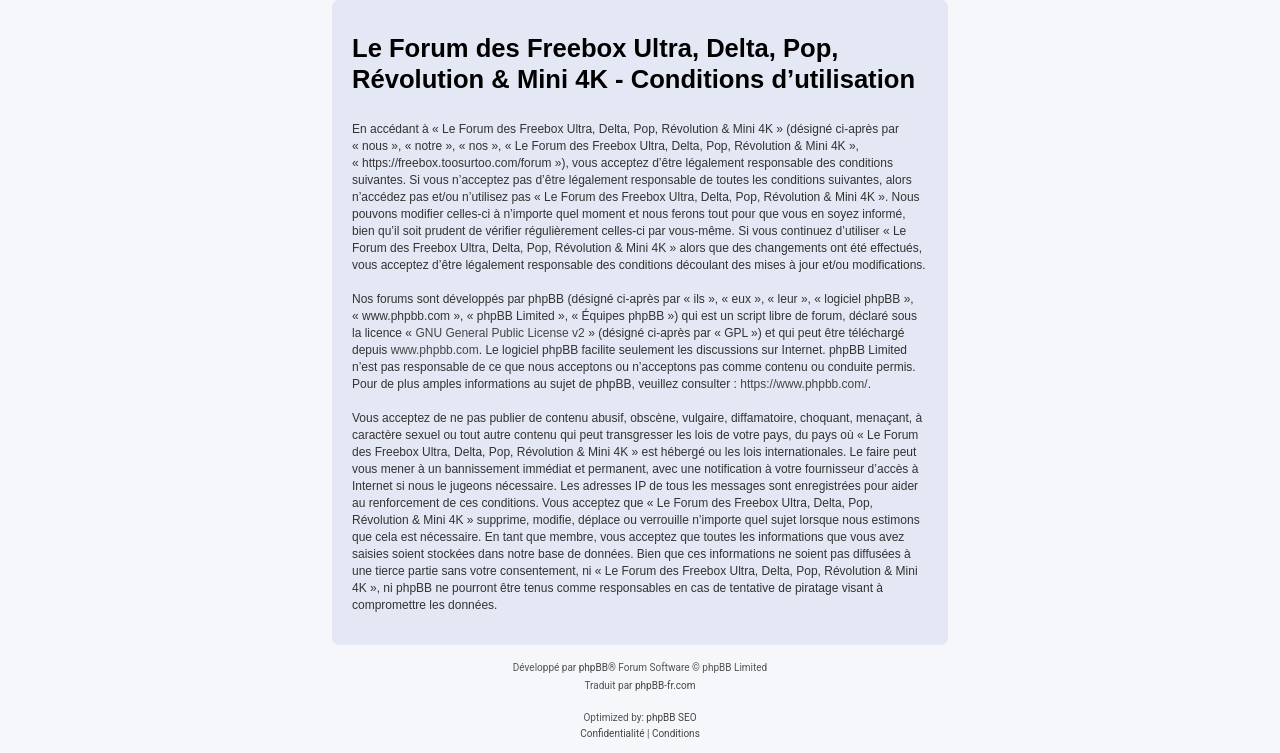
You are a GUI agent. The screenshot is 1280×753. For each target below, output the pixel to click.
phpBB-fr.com (665, 685)
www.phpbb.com (435, 350)
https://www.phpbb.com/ (803, 384)
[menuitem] (612, 734)
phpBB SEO (671, 717)
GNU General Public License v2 (499, 333)
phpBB (593, 667)
